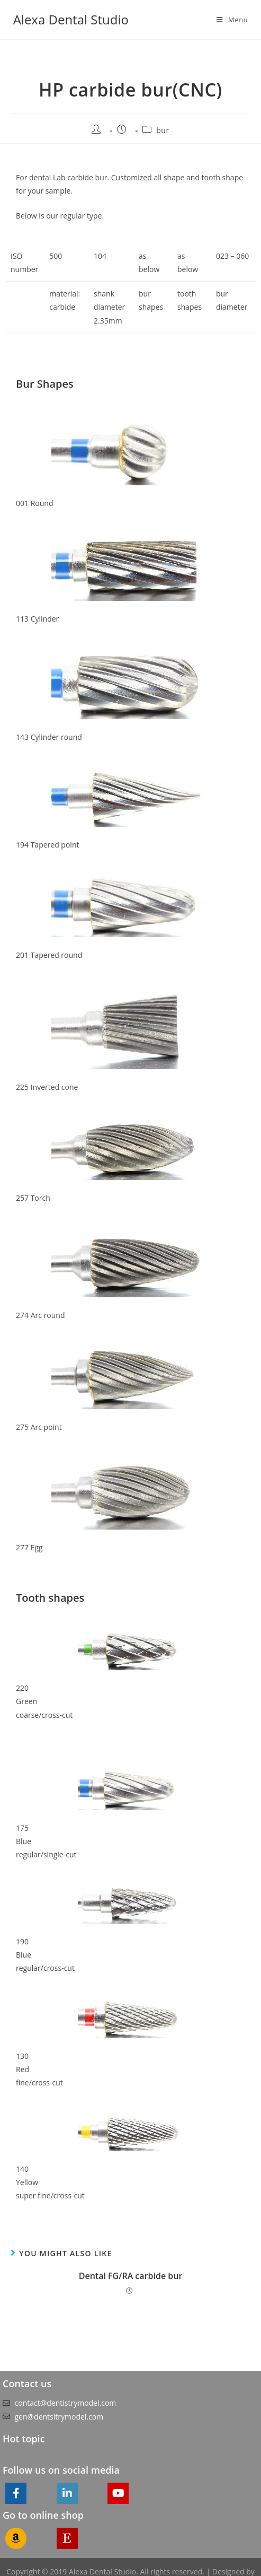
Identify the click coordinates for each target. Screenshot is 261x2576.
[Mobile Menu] (232, 19)
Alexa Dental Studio (71, 19)
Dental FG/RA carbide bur (131, 2276)
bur (162, 130)
